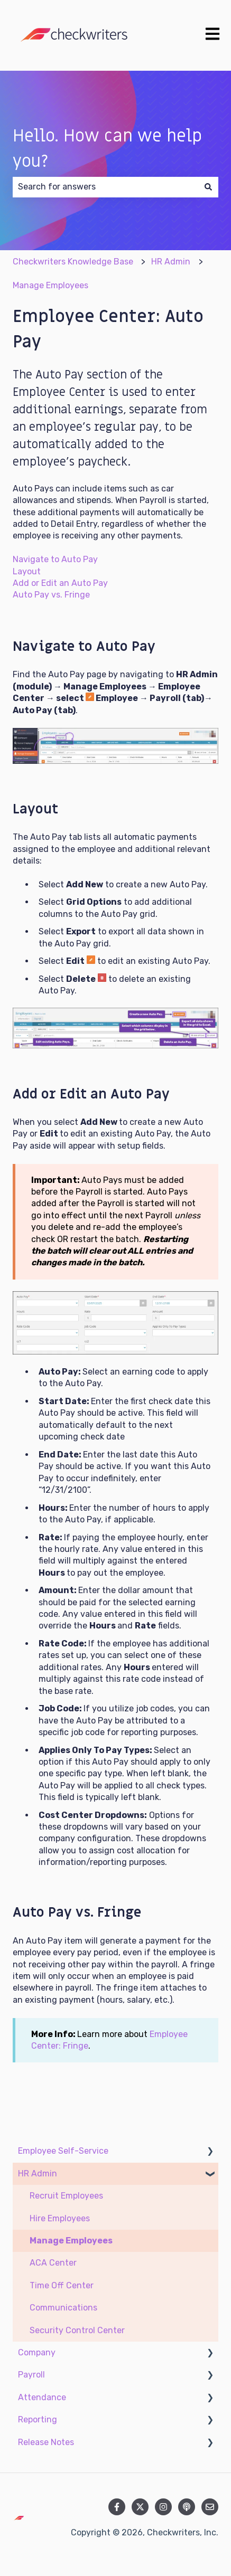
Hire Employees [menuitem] (60, 2218)
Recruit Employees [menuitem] (66, 2196)
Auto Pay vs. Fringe (51, 595)
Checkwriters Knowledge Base (73, 262)
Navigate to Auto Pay (55, 559)
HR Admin (170, 262)
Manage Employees (50, 285)
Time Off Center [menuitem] (62, 2285)
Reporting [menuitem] (37, 2419)
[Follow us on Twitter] (140, 2506)
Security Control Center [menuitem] (77, 2330)
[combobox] (105, 187)
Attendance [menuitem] (42, 2397)
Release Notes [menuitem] (46, 2442)
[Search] (208, 187)
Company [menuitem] (37, 2352)
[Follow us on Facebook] (116, 2506)
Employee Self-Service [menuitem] (63, 2151)
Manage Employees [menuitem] (71, 2241)
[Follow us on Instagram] (163, 2506)
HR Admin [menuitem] (37, 2173)
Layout (27, 571)
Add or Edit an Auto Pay (60, 583)
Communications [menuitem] (63, 2308)
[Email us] (209, 2506)
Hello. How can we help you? (107, 149)
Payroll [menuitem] (31, 2375)
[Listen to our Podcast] (186, 2506)
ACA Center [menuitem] (53, 2263)
